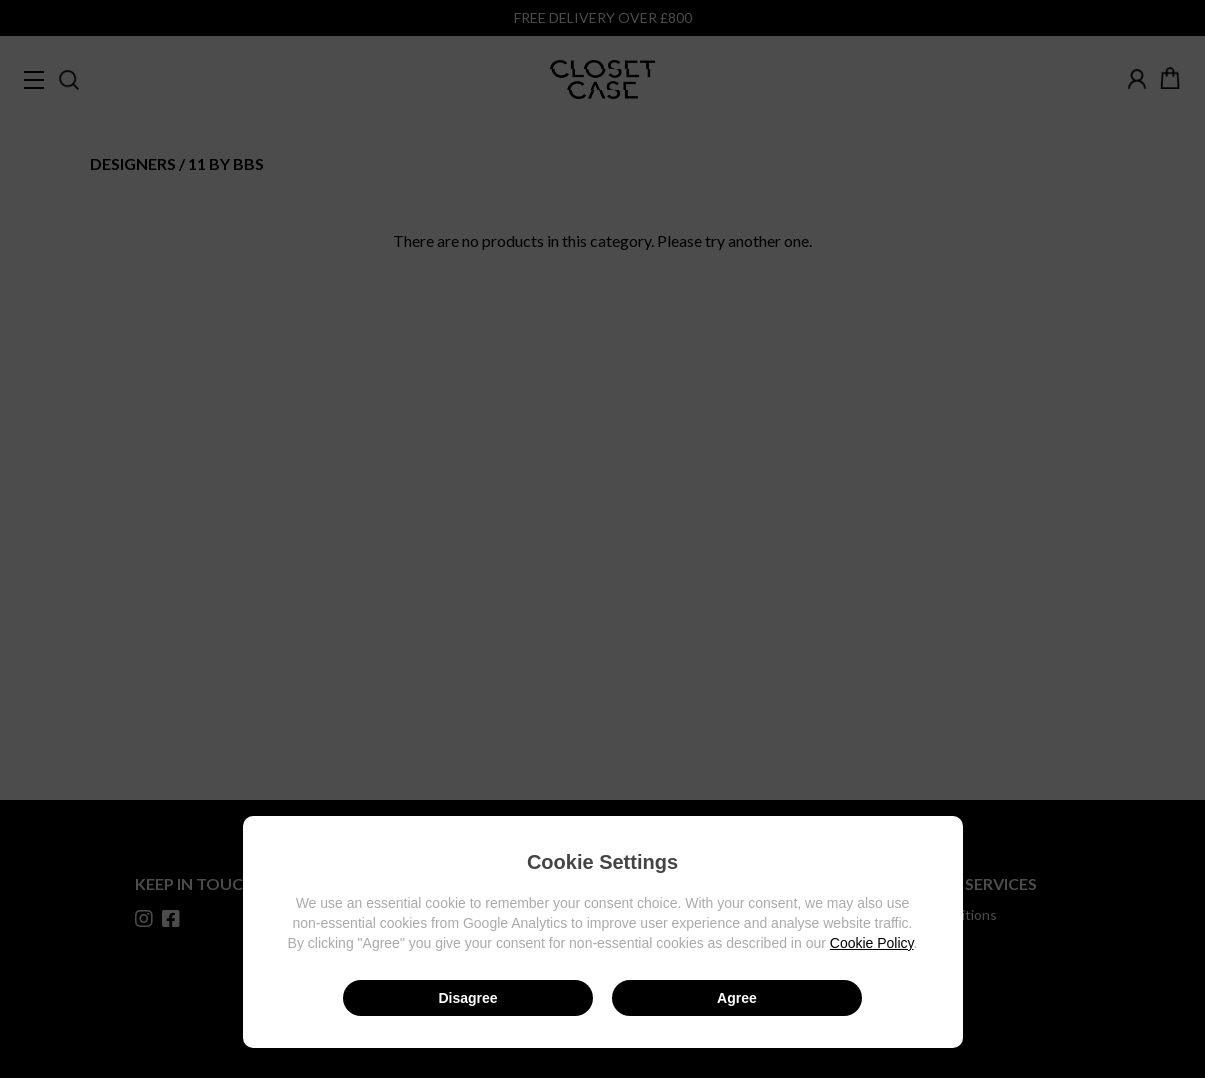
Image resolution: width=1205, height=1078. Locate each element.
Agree (737, 998)
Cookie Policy (872, 943)
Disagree (467, 998)
